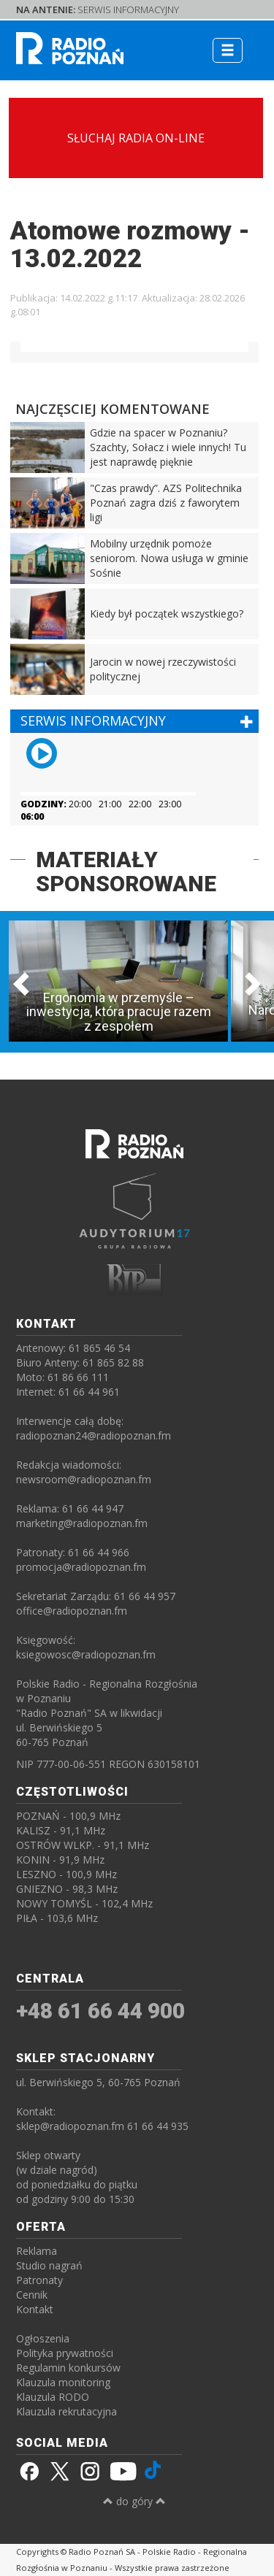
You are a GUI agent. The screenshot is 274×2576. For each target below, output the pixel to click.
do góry (134, 2501)
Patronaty (39, 2280)
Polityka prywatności (64, 2353)
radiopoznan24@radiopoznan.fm (93, 1435)
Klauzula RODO (52, 2397)
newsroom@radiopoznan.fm (83, 1479)
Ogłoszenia (42, 2338)
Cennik (31, 2295)
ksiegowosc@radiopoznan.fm (86, 1654)
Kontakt (34, 2309)
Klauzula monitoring (63, 2382)
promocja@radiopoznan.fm (81, 1567)
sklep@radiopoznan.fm (70, 2126)
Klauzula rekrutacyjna (66, 2411)
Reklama (36, 2251)
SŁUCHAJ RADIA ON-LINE (136, 138)
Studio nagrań (49, 2265)
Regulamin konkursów (68, 2368)
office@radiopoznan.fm (71, 1611)
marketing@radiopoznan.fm (82, 1523)
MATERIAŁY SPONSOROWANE (126, 871)
